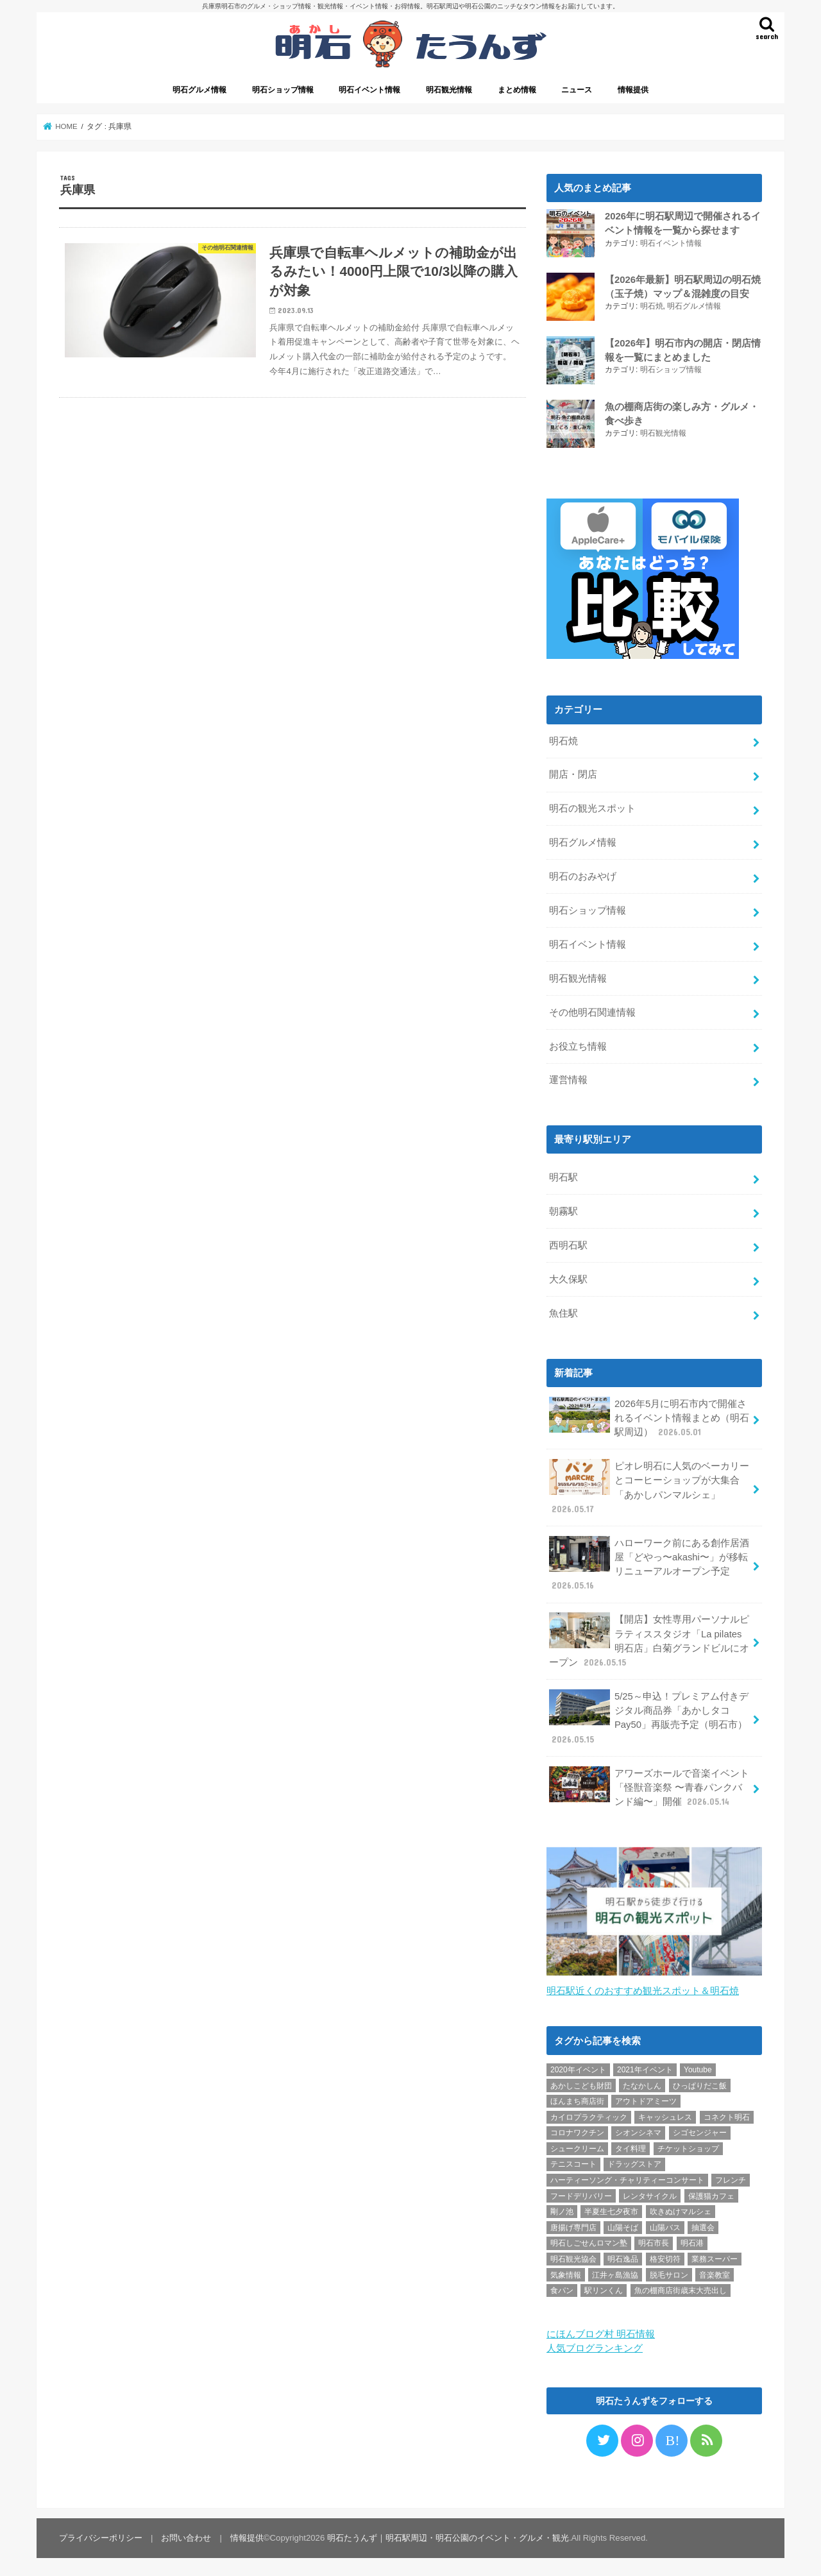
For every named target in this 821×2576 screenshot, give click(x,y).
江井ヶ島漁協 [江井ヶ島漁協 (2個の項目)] (615, 2271)
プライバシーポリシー (100, 2534)
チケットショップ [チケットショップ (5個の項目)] (688, 2145)
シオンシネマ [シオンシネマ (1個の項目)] (638, 2129)
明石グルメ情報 (199, 89)
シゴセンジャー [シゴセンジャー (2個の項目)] (700, 2129)
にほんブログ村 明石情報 (600, 2331)
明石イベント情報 (369, 89)
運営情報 (568, 1077)
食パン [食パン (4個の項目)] (561, 2287)
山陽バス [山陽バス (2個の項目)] (665, 2224)
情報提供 (633, 89)
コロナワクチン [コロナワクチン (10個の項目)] (577, 2129)
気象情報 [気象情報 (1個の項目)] (565, 2271)
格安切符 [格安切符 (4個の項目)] (665, 2255)
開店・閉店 (573, 772)
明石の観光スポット (592, 806)
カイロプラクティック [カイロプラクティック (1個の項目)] (588, 2114)
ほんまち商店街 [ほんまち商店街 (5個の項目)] (577, 2098)
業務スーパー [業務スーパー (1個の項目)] (714, 2255)
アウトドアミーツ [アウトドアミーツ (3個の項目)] (646, 2098)
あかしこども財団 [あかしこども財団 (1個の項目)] (581, 2081)
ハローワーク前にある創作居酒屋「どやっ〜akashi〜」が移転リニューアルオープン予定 (649, 1561)
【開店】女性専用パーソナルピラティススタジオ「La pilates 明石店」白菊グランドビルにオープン (649, 1638)
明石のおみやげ (582, 874)
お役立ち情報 (578, 1043)
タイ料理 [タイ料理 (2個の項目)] (630, 2145)
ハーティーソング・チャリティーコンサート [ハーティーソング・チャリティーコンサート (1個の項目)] (627, 2176)
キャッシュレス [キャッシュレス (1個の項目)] (665, 2114)
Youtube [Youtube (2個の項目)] (698, 2066)
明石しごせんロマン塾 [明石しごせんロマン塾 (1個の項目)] (588, 2239)
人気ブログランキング (594, 2345)
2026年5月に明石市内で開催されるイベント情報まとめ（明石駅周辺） (649, 1414)
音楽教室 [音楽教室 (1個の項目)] (714, 2271)
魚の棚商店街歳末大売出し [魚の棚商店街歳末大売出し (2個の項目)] (680, 2287)
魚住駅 (563, 1311)
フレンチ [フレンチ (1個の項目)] (730, 2176)
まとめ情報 (517, 89)
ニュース (576, 89)
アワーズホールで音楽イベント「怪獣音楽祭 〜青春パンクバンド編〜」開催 (649, 1784)
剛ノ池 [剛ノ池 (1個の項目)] (561, 2208)
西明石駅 (568, 1243)
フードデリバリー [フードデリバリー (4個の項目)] (581, 2192)
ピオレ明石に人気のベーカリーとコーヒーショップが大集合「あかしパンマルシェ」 (649, 1484)
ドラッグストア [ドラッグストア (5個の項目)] (634, 2160)
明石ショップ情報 (283, 89)
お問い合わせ (186, 2534)
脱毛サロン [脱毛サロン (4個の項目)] (669, 2271)
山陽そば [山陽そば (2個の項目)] (622, 2224)
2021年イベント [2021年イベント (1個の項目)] (645, 2066)
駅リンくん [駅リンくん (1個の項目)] (603, 2287)
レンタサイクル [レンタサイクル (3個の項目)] (650, 2192)
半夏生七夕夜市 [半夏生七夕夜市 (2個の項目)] (611, 2208)
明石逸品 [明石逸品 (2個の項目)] (622, 2255)
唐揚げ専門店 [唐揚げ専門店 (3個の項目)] (573, 2224)
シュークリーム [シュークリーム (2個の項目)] (577, 2145)
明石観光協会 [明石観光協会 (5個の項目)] (573, 2255)
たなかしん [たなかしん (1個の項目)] (642, 2081)
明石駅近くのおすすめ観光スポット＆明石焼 (642, 1988)
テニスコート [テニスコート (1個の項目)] (573, 2160)
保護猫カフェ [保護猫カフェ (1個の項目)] (711, 2192)
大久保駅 (568, 1277)
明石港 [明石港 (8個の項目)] (692, 2239)
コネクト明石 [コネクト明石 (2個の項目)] (727, 2114)
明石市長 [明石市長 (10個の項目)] (653, 2239)
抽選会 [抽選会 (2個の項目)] (703, 2224)
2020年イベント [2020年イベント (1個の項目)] (578, 2066)
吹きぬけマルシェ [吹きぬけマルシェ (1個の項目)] (680, 2208)
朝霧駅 (563, 1209)
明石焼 (651, 306)
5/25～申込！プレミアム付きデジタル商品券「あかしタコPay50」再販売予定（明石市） (648, 1715)
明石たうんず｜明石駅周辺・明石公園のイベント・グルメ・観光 (448, 2534)
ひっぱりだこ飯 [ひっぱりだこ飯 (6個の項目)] (700, 2081)
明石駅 (563, 1175)
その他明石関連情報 (592, 1009)
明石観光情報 (449, 89)
